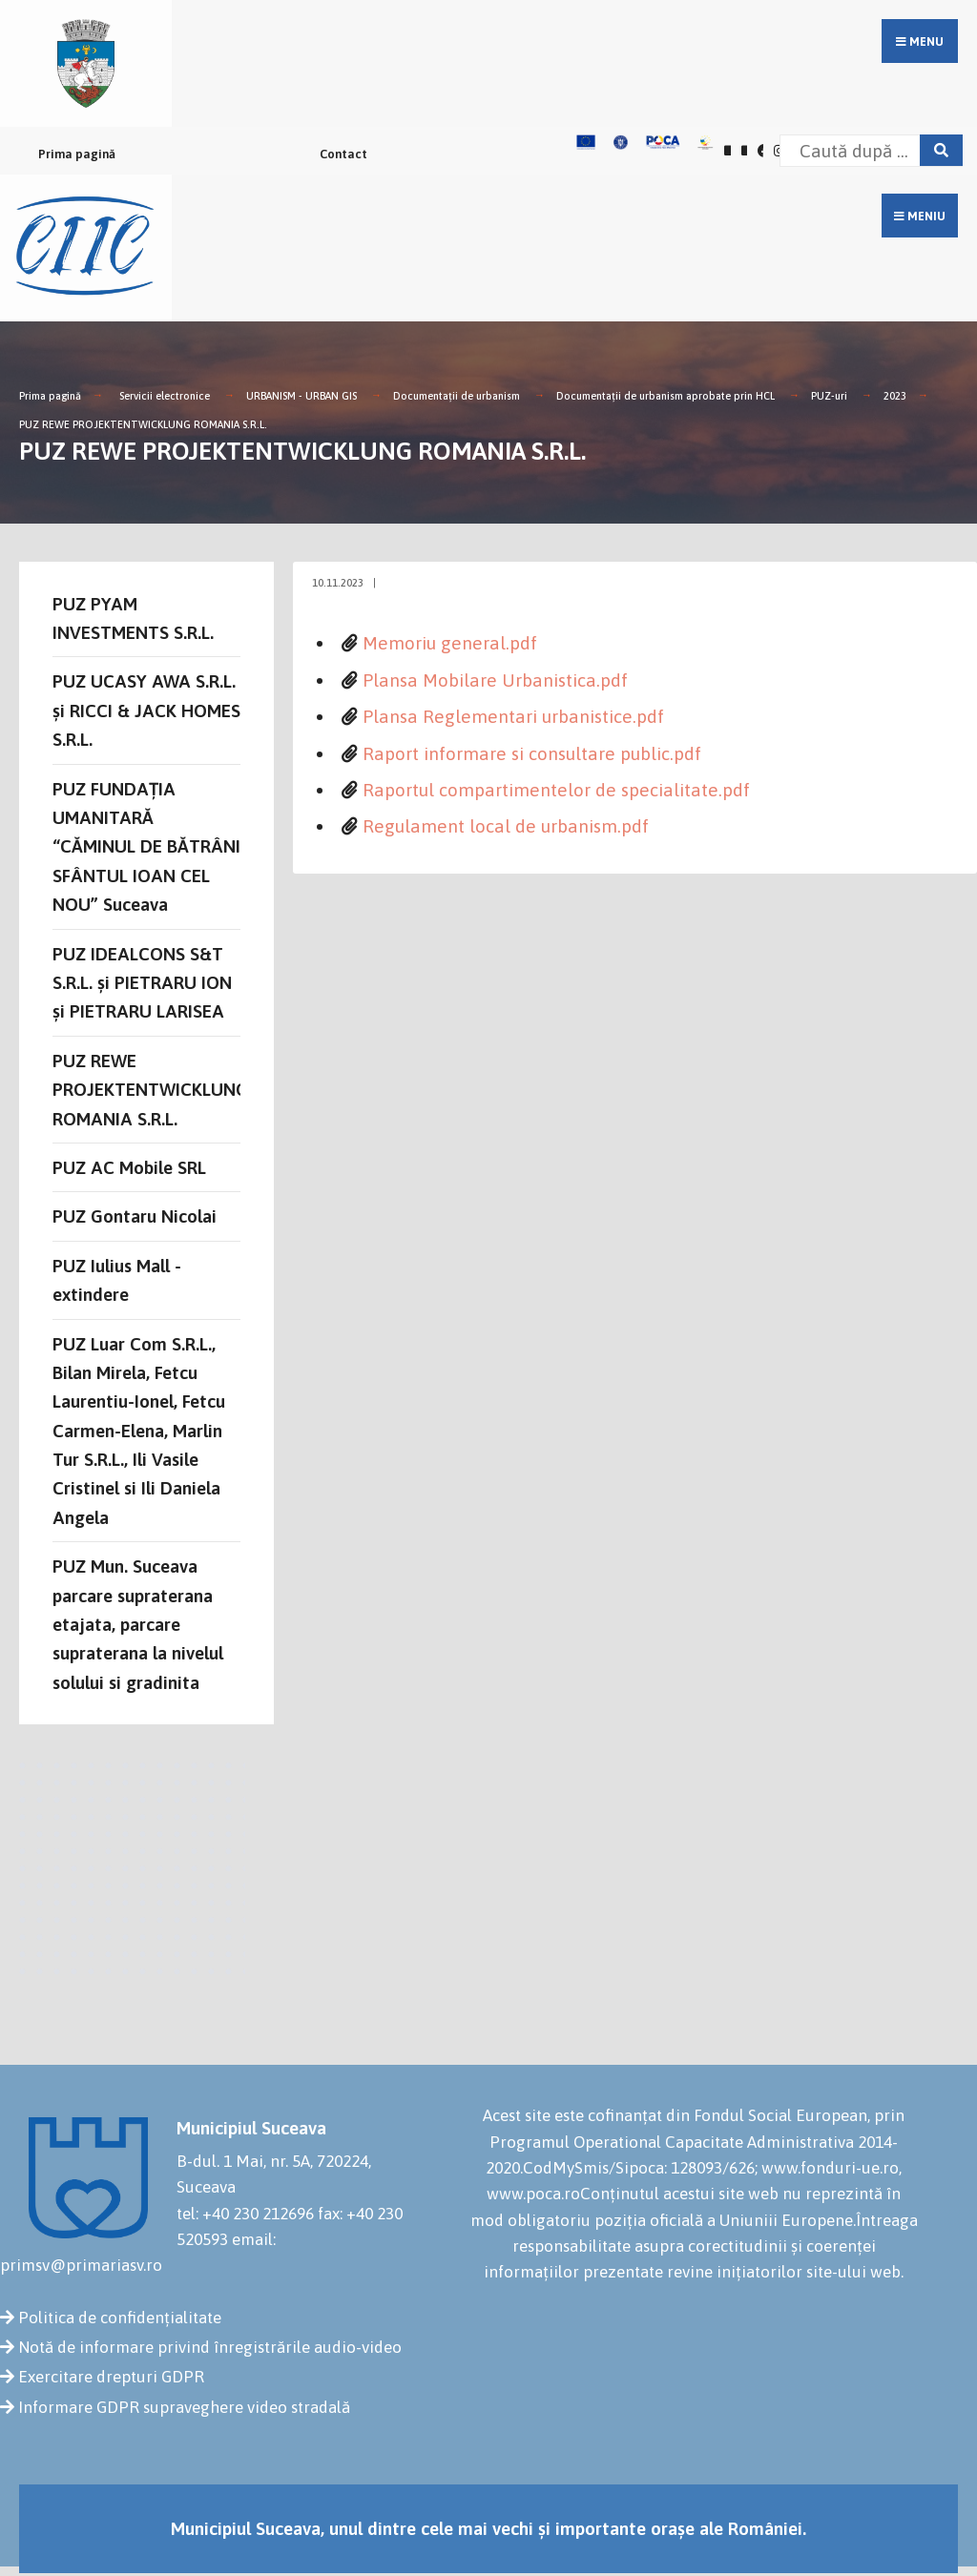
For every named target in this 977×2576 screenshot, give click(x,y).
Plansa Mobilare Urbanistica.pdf (495, 680)
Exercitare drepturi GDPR (111, 2376)
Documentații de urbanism (456, 396)
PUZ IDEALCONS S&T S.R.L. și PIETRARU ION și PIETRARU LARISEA (142, 982)
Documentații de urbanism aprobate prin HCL (665, 396)
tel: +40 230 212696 (245, 2213)
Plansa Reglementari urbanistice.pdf (513, 716)
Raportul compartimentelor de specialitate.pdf (556, 789)
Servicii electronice (164, 396)
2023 (894, 396)
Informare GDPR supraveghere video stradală (184, 2407)
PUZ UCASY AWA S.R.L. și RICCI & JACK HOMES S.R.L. (146, 710)
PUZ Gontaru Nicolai (134, 1216)
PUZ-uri (829, 396)
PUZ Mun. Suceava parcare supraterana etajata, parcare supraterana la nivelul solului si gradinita (137, 1624)
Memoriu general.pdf (450, 642)
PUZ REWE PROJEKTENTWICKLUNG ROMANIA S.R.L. (143, 424)
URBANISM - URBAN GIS (301, 396)
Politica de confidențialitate (119, 2317)
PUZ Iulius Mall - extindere (116, 1280)
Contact (343, 154)
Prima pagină (76, 154)
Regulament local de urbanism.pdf (506, 825)
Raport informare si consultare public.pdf (532, 753)
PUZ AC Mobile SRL (129, 1167)
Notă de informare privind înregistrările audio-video (210, 2347)
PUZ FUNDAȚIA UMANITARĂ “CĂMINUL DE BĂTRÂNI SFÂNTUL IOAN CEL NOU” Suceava (146, 847)
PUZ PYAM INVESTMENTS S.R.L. (133, 618)
